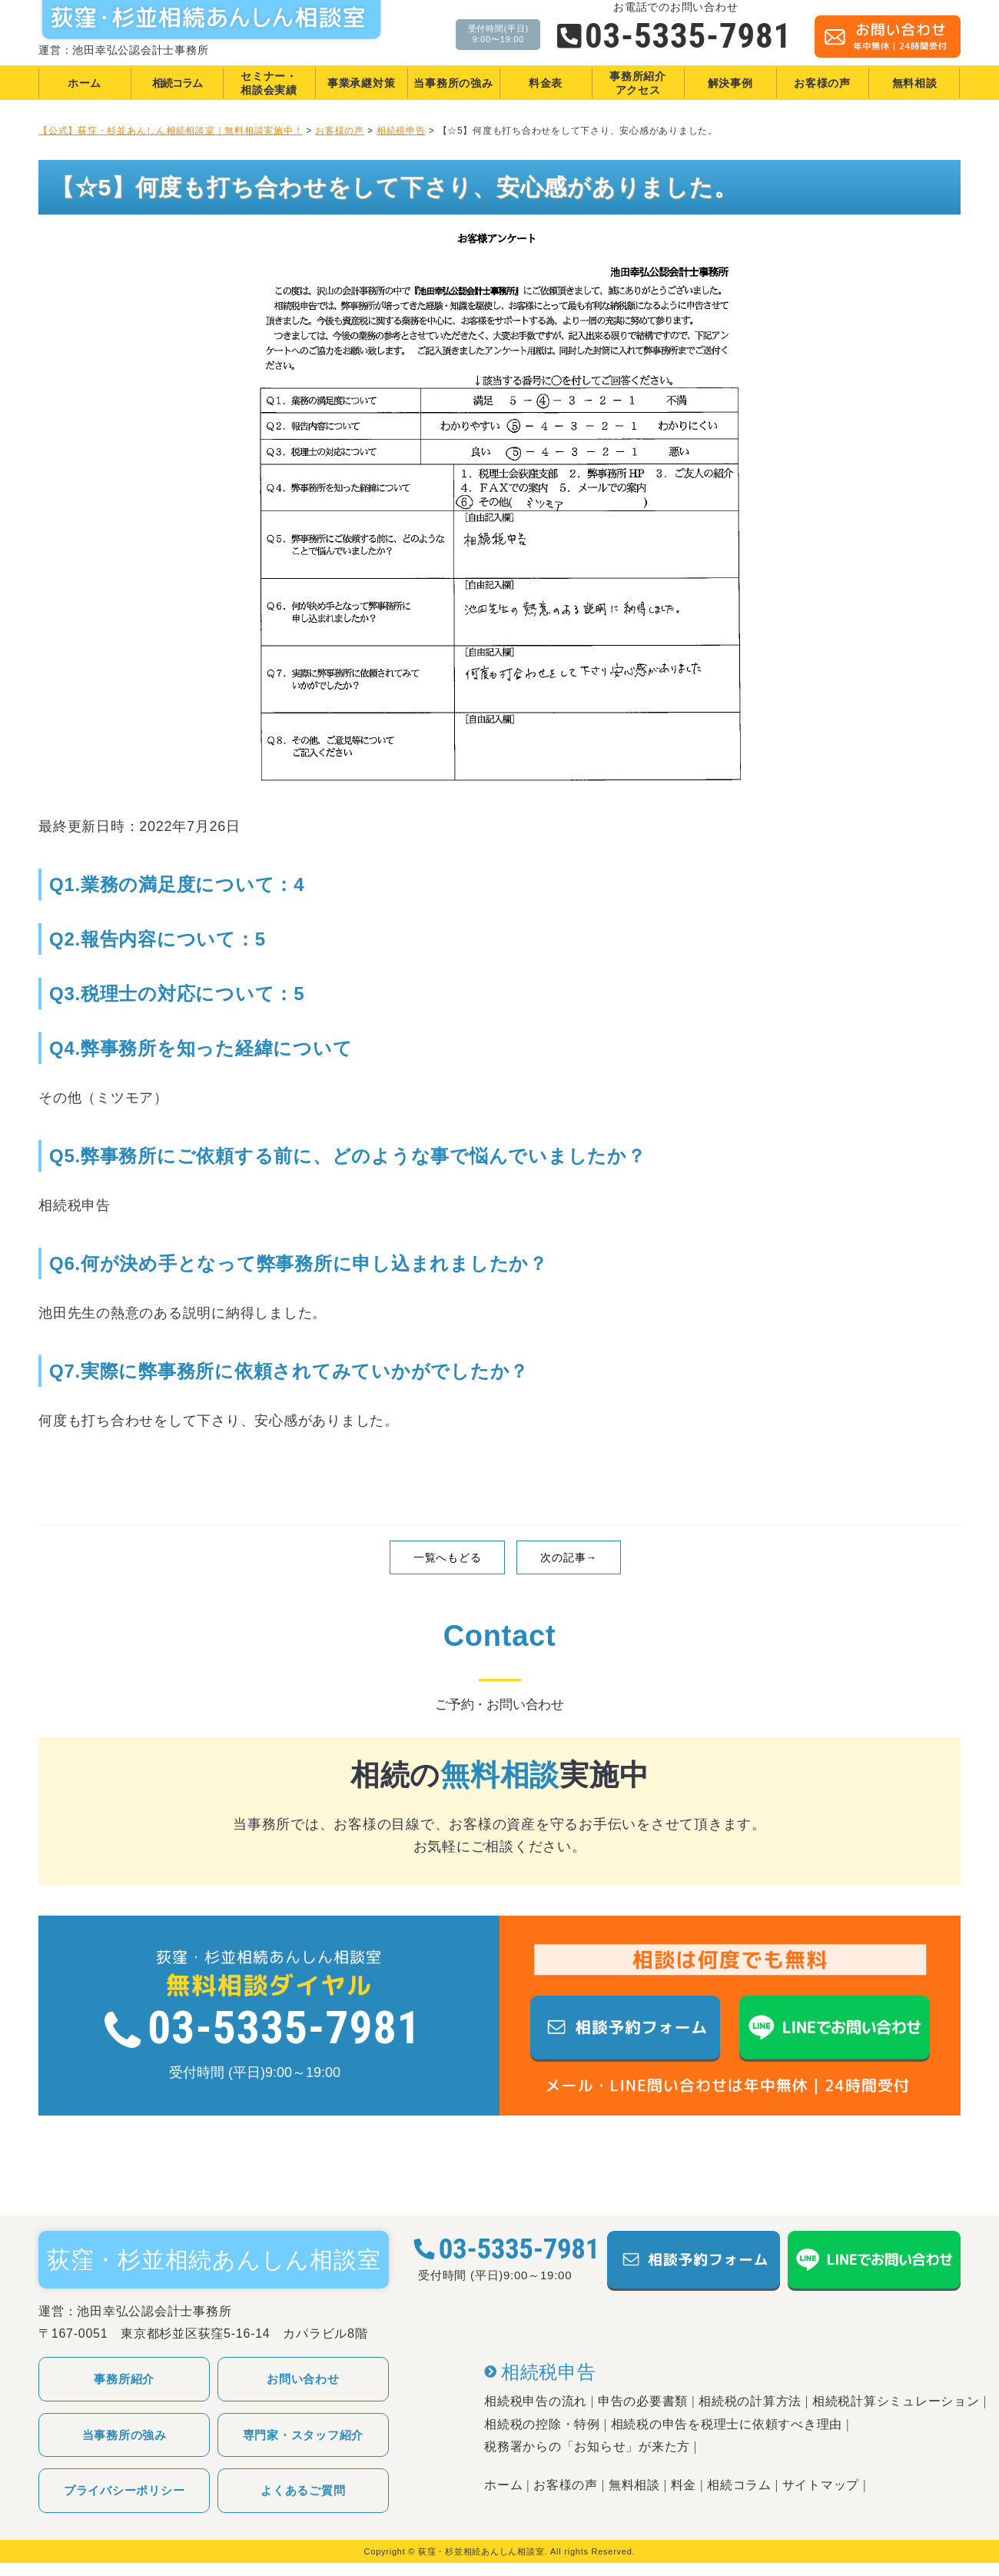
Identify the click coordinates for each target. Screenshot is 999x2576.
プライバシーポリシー (124, 2490)
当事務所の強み (124, 2434)
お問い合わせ (303, 2378)
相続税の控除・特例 (542, 2424)
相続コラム (739, 2484)
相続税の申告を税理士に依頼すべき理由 (727, 2424)
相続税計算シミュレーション (896, 2401)
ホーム (503, 2484)
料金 (684, 2484)
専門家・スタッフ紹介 (303, 2434)
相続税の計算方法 (750, 2401)
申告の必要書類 (643, 2401)
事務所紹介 (124, 2378)
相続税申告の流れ (535, 2401)
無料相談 (634, 2484)
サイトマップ (821, 2484)
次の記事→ (568, 1557)
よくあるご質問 (303, 2490)
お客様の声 (565, 2484)
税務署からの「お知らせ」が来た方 (587, 2446)
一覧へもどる (447, 1557)
